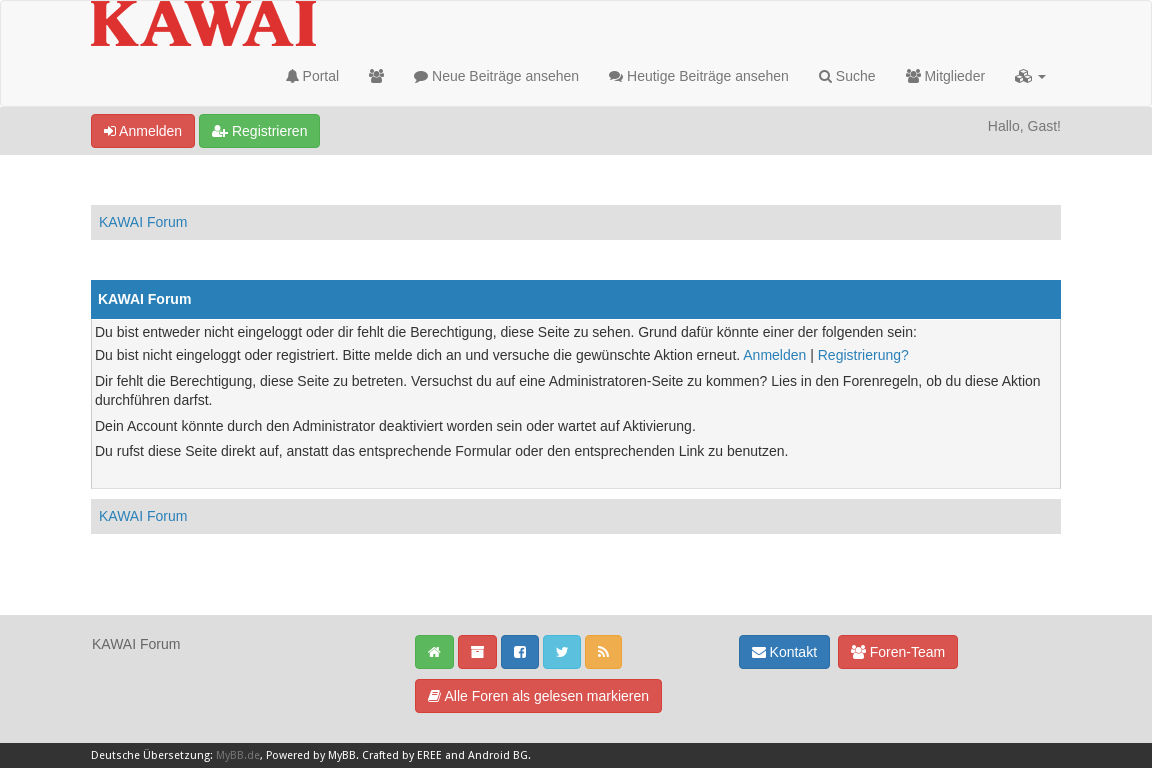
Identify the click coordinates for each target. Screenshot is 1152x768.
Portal (312, 76)
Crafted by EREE (402, 755)
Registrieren (259, 131)
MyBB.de (238, 755)
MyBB (342, 755)
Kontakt (784, 652)
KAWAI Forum (143, 222)
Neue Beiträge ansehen (496, 76)
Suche (847, 76)
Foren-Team (898, 652)
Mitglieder (946, 76)
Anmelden (143, 131)
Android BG (498, 755)
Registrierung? (863, 355)
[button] (1030, 76)
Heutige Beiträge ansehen (699, 76)
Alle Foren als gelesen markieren (538, 696)
